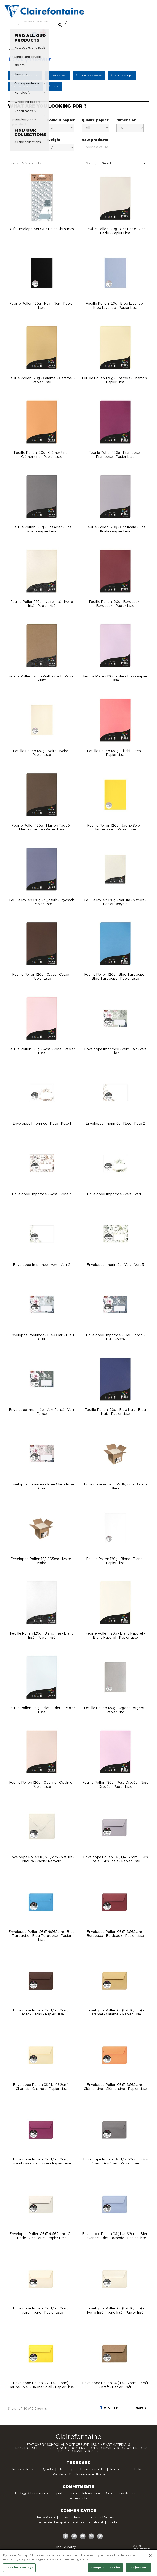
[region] (78, 2562)
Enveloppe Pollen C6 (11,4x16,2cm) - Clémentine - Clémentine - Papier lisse (115, 2080)
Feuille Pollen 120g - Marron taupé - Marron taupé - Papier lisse (42, 821)
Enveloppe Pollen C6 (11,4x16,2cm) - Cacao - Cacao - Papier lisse (42, 2005)
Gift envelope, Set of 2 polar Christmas (42, 222)
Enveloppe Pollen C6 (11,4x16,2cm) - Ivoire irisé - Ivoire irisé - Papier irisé (115, 2303)
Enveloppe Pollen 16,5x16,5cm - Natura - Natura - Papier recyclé (41, 1852)
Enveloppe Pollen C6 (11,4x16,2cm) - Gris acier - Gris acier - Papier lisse (115, 2154)
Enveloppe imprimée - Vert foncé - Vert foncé (41, 1405)
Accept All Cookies (105, 2567)
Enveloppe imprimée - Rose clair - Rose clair (42, 1479)
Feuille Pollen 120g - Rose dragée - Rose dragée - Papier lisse (115, 1778)
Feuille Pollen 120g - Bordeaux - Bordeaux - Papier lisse (115, 597)
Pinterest (91, 2529)
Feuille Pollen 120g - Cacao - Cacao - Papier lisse (41, 970)
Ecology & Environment (32, 2486)
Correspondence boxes (27, 79)
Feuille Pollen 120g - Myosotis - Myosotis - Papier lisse (41, 895)
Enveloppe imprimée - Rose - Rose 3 (41, 1187)
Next (142, 2401)
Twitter (74, 2529)
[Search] (77, 20)
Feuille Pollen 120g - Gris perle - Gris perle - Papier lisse (115, 224)
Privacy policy (66, 2545)
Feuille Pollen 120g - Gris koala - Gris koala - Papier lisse (115, 522)
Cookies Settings (19, 2567)
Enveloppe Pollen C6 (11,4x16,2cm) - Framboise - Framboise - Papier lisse (42, 2154)
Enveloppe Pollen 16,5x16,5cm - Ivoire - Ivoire (42, 1554)
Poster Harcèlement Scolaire (94, 2510)
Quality (48, 2462)
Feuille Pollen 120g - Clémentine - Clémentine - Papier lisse (42, 448)
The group (65, 2462)
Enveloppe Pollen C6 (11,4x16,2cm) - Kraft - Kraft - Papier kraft (115, 2378)
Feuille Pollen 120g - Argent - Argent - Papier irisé (115, 1703)
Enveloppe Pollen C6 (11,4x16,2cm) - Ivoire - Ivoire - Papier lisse (42, 2303)
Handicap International (84, 2486)
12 (116, 2401)
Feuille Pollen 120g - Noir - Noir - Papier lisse (42, 299)
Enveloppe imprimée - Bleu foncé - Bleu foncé (115, 1330)
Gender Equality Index (122, 2486)
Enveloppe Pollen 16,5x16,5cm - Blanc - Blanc (115, 1479)
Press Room (46, 2510)
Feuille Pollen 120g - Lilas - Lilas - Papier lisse (115, 671)
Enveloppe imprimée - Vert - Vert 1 (115, 1187)
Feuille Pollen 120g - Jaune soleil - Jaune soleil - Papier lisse (115, 821)
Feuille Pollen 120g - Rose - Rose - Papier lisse (41, 1044)
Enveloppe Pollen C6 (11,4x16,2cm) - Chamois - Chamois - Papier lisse (42, 2080)
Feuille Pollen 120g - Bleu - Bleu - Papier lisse (41, 1703)
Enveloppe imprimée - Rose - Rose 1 (41, 1116)
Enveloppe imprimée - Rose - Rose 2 (115, 1116)
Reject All (138, 2567)
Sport (58, 2486)
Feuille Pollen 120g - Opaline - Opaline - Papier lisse (41, 1778)
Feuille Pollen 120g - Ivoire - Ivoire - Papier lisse (41, 746)
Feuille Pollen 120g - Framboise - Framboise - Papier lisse (115, 448)
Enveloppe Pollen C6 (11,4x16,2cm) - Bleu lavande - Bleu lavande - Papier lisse (115, 2229)
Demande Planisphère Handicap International (70, 2515)
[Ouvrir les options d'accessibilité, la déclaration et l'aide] (131, 26)
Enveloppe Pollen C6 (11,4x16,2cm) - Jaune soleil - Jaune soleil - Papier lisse (42, 2378)
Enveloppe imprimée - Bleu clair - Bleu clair (42, 1330)
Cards (55, 79)
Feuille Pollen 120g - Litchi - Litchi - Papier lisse (115, 746)
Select (124, 156)
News (64, 2510)
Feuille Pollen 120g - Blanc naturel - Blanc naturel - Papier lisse (115, 1628)
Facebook (65, 2529)
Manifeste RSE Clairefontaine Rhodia (78, 2467)
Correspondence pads (26, 68)
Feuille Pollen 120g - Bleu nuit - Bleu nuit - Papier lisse (115, 1405)
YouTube (83, 2529)
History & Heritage (24, 2462)
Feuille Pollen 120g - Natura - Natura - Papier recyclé (115, 895)
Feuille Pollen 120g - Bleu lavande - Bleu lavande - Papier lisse (115, 299)
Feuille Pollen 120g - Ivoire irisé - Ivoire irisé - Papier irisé (41, 597)
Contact (114, 2515)
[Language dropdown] (143, 26)
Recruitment (119, 2462)
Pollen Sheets (59, 68)
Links (137, 2462)
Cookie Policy (66, 2540)
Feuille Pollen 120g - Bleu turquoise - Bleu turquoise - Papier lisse (115, 970)
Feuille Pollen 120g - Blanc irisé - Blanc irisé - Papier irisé (41, 1628)
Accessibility (78, 2491)
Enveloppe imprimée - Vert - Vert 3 (115, 1258)
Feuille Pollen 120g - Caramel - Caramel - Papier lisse (42, 373)
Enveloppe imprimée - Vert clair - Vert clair (115, 1044)
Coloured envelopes (90, 68)
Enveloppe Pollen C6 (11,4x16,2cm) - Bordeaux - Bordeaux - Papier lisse (115, 1927)
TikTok (100, 2529)
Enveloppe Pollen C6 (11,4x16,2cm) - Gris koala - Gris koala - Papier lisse (115, 1852)
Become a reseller (92, 2462)
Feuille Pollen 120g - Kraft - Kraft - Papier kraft (41, 671)
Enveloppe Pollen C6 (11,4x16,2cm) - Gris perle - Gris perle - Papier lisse (42, 2229)
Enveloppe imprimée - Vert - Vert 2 (41, 1258)
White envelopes (123, 68)
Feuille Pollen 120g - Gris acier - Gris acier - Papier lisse (41, 522)
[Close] (150, 2555)
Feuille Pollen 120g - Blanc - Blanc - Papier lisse (115, 1554)
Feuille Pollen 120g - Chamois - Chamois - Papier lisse (115, 373)
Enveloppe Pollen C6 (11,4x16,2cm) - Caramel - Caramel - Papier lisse (115, 2005)
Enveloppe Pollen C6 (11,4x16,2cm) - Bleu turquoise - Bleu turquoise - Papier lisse (42, 1929)
